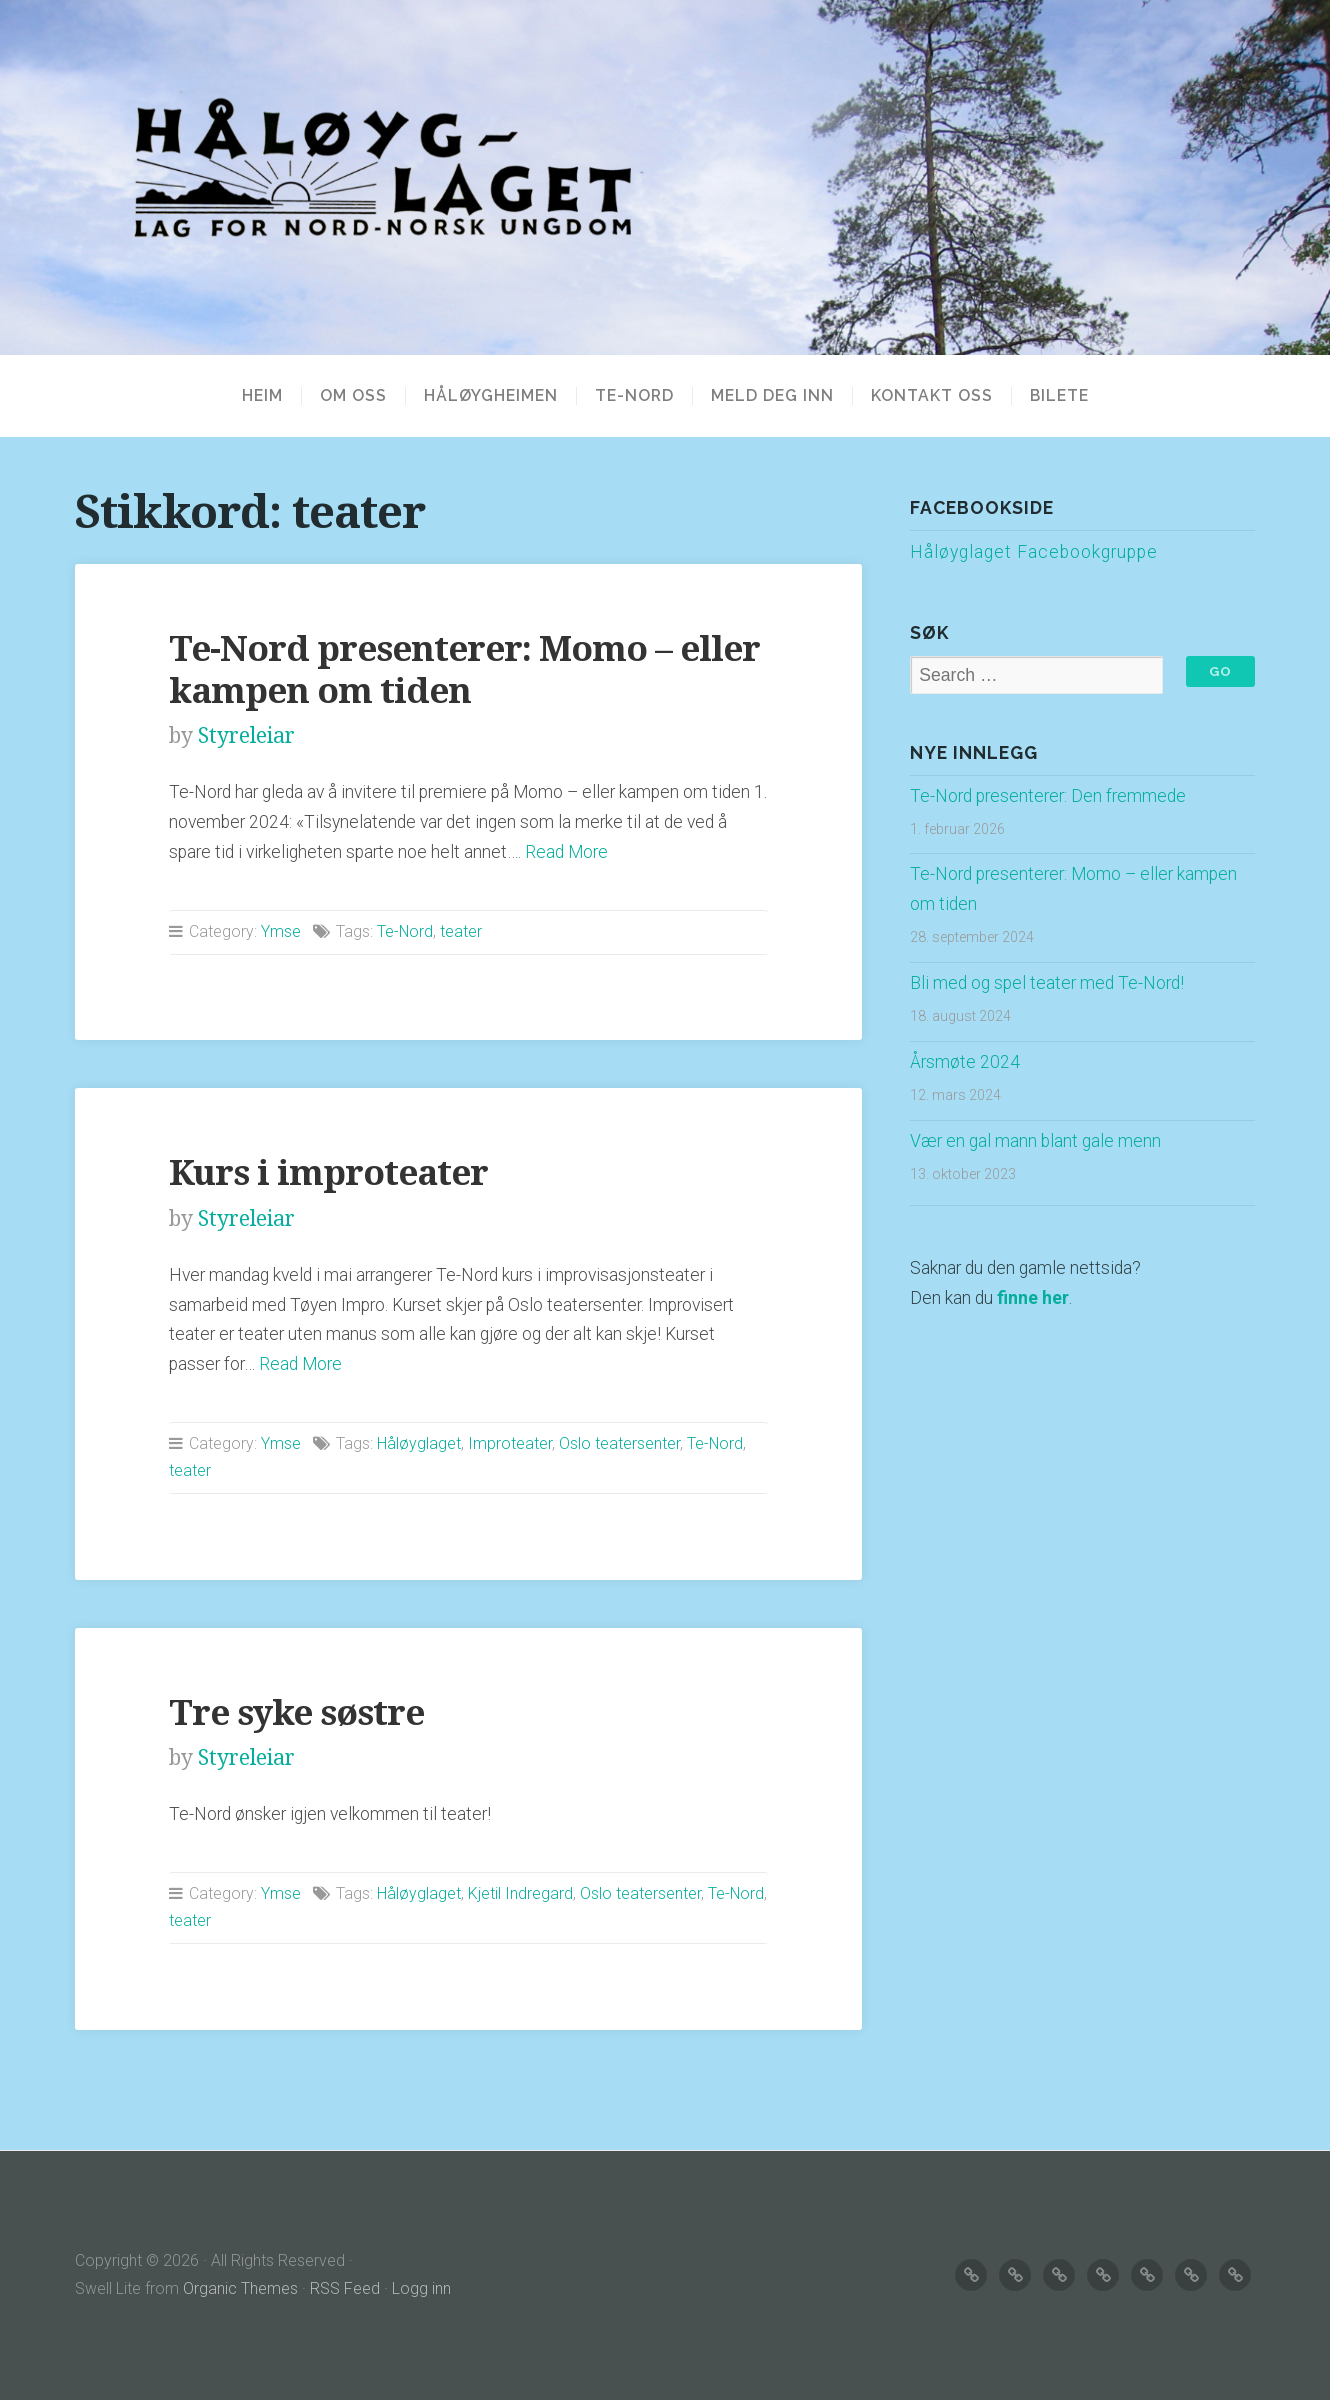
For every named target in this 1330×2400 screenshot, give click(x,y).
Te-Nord (405, 931)
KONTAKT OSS (932, 396)
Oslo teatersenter (619, 1443)
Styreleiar (246, 735)
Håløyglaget (419, 1443)
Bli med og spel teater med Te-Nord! (1047, 983)
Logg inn (421, 2288)
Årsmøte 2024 (965, 1062)
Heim (262, 396)
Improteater (510, 1443)
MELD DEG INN (772, 396)
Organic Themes (240, 2288)
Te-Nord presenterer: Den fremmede (1048, 796)
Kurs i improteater (328, 1172)
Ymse (281, 931)
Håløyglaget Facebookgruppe (1034, 552)
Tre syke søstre (296, 1712)
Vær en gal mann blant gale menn (1035, 1141)
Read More (566, 852)
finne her (1033, 1298)
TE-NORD (634, 396)
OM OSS (353, 396)
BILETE (1059, 396)
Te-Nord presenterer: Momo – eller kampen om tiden (464, 669)
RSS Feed (345, 2288)
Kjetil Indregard (520, 1893)
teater (461, 931)
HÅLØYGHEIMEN (491, 396)
